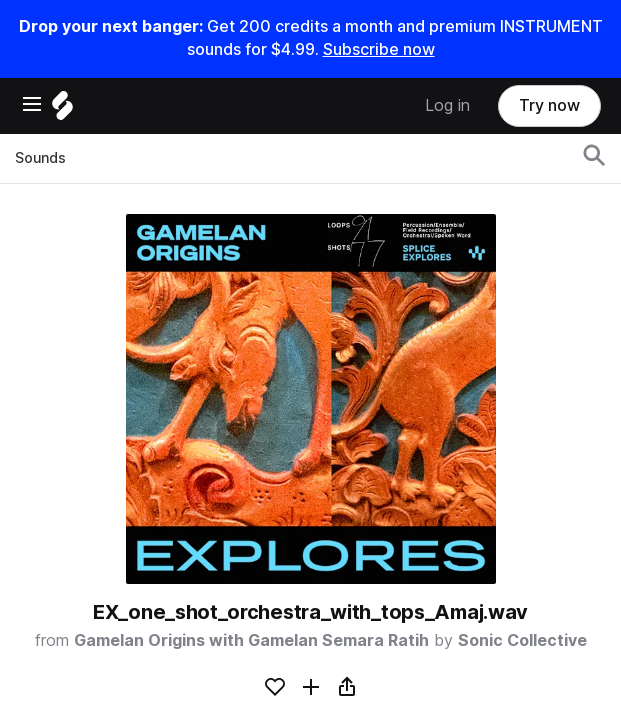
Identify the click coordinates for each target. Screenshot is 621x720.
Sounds (40, 158)
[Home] (62, 110)
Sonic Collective (522, 640)
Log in (447, 105)
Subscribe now (379, 49)
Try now (549, 105)
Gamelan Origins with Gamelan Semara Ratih (251, 640)
